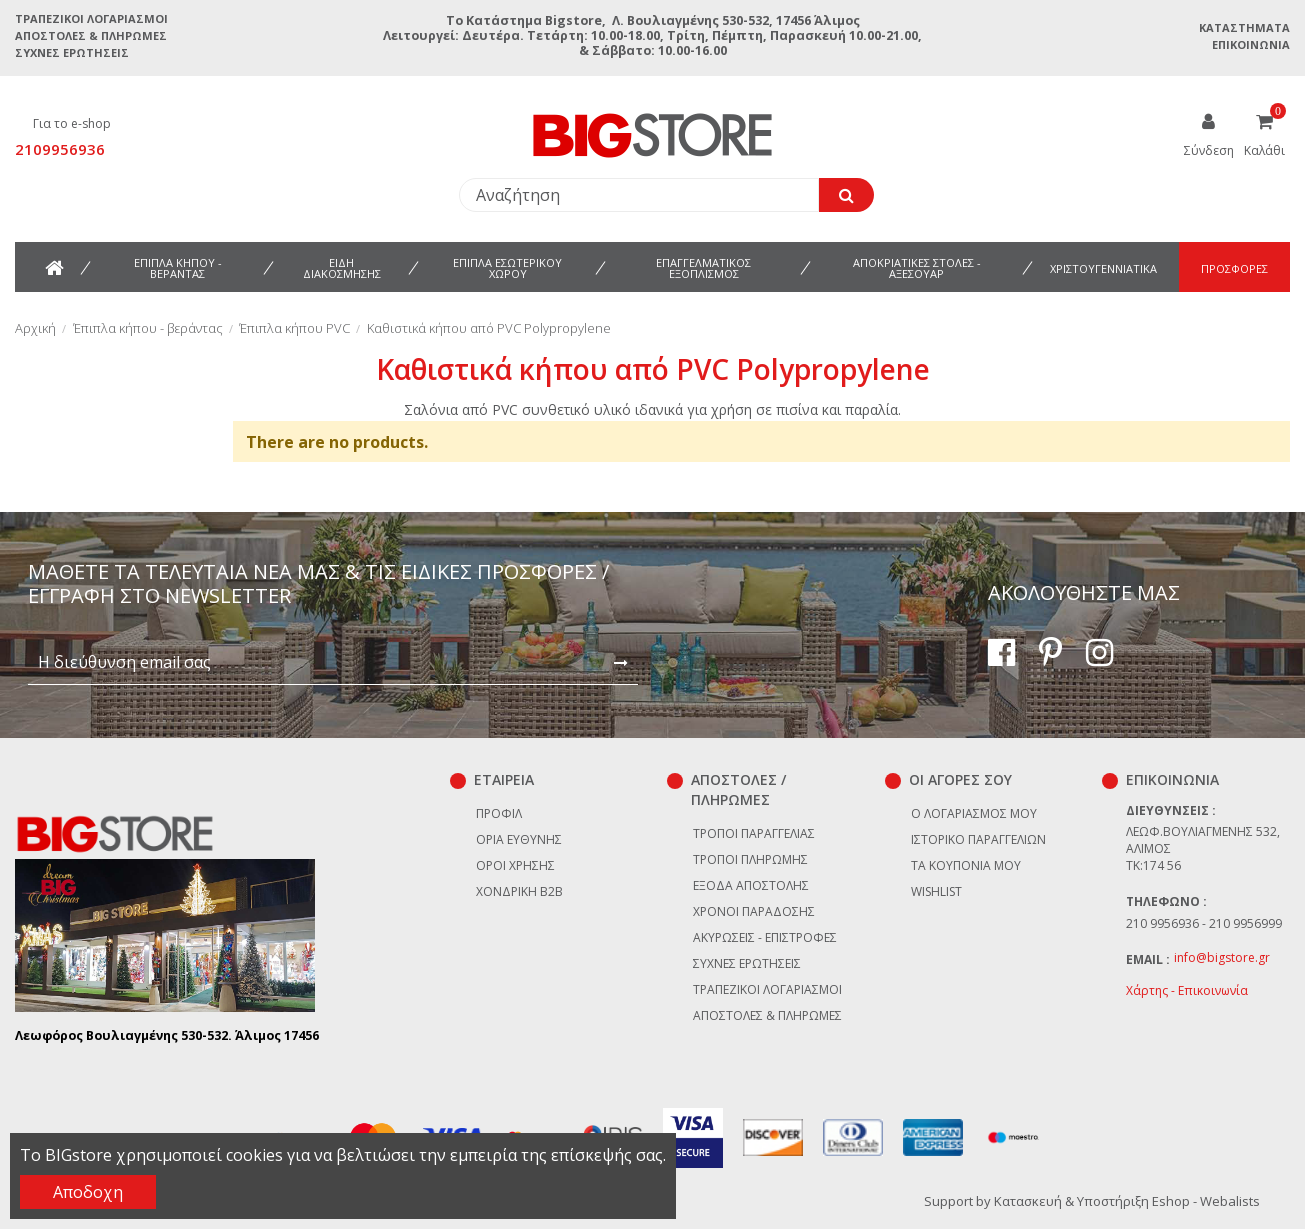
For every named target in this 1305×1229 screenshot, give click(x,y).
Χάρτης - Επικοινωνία (1187, 990)
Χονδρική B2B (519, 891)
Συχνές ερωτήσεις (72, 52)
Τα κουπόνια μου (966, 865)
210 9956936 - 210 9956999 (1204, 923)
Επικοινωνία (1251, 44)
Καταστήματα (1244, 27)
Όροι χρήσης (515, 865)
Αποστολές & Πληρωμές (91, 35)
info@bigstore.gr (1222, 957)
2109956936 (60, 149)
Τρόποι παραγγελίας (754, 833)
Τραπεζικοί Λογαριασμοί (91, 18)
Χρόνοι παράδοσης (754, 911)
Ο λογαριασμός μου (974, 813)
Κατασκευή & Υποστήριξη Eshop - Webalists (1127, 1201)
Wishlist (936, 891)
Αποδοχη (88, 1192)
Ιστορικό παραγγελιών (978, 839)
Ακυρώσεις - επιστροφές (765, 937)
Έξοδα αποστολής (751, 885)
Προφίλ (499, 813)
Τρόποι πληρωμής (750, 859)
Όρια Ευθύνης (519, 839)
